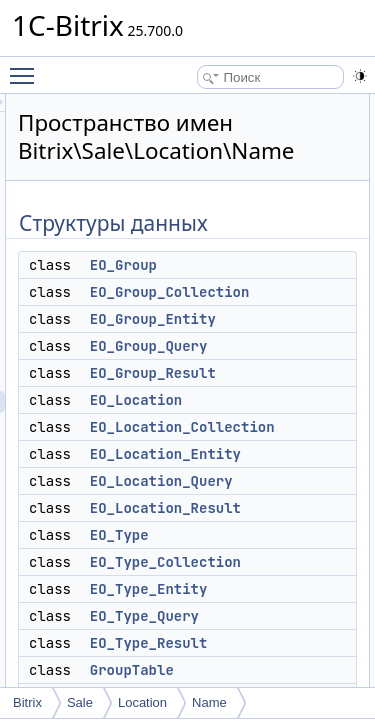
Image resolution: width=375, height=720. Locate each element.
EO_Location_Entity (278, 454)
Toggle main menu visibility (27, 67)
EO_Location (249, 400)
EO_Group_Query (262, 346)
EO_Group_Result (266, 373)
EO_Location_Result (278, 508)
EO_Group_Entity (266, 319)
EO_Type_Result (262, 643)
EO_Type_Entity (262, 589)
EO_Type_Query (257, 616)
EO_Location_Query (274, 481)
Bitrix (27, 702)
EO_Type (232, 535)
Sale (80, 702)
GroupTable (245, 670)
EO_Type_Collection (278, 562)
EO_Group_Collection (283, 292)
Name (209, 702)
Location (142, 702)
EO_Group (236, 265)
